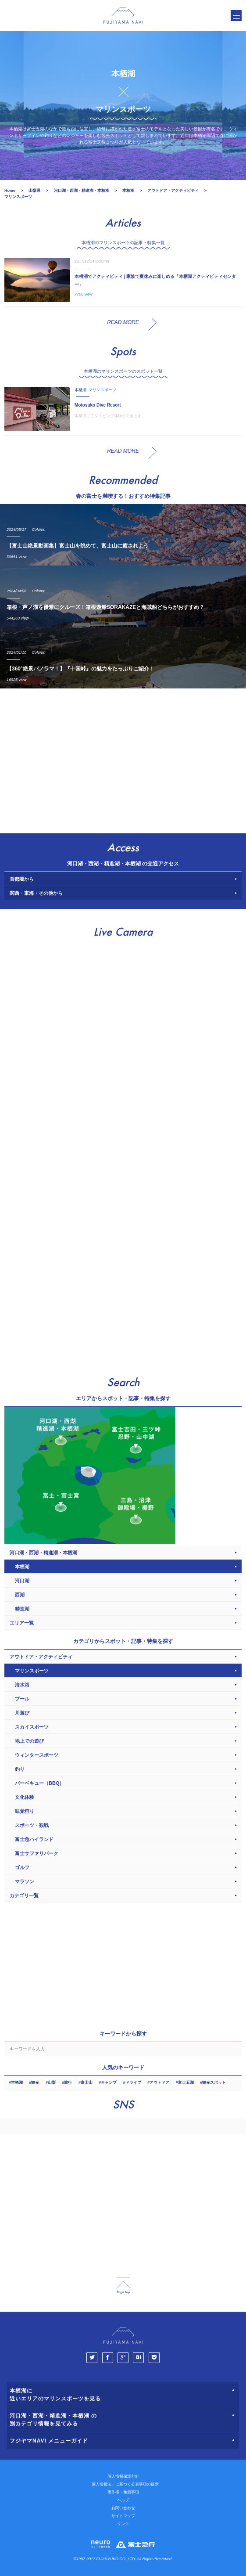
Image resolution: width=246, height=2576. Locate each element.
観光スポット (214, 2082)
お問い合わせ (123, 2508)
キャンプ (109, 2082)
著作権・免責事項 (123, 2492)
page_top (123, 2285)
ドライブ (133, 2082)
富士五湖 (186, 2082)
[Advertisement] (123, 758)
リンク (123, 2524)
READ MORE (123, 322)
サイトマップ (123, 2516)
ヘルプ (123, 2500)
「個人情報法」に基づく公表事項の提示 (123, 2484)
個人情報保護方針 (123, 2476)
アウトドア (159, 2082)
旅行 (68, 2082)
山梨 (52, 2082)
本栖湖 (17, 2082)
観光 (35, 2082)
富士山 (87, 2082)
